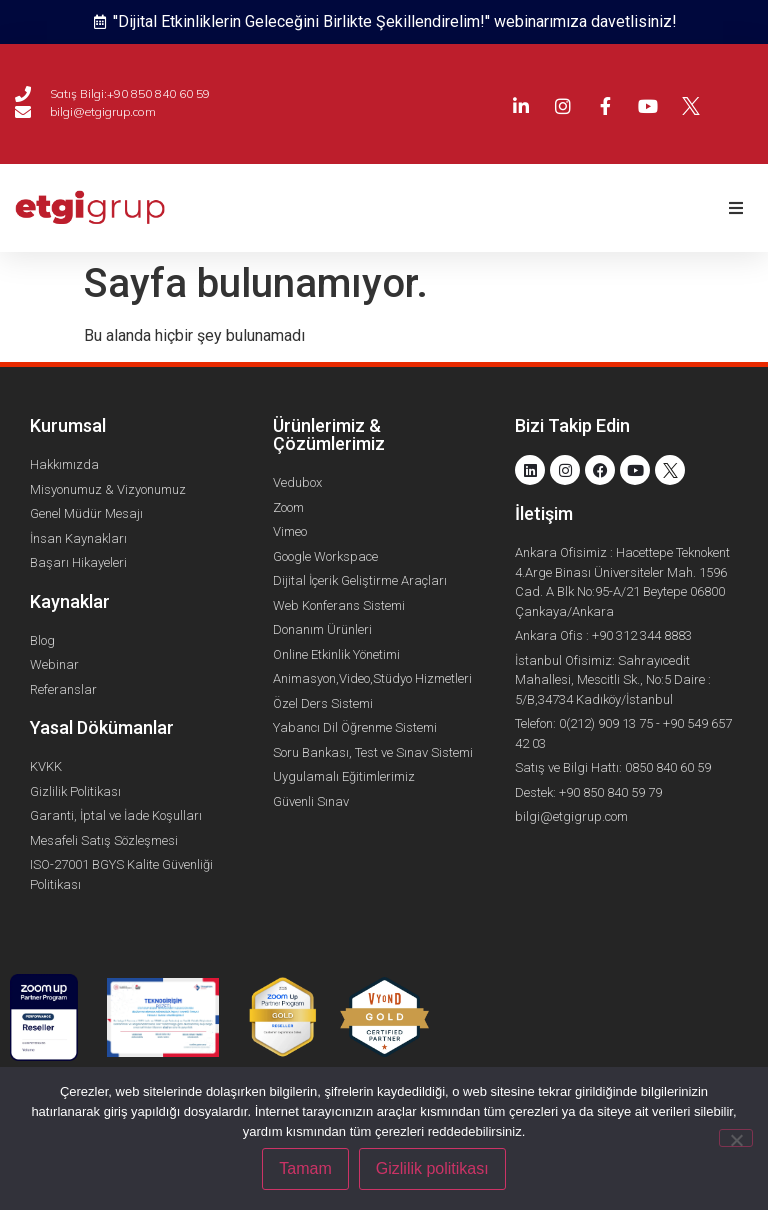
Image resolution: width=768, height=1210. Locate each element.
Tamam (305, 1168)
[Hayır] (736, 1138)
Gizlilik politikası (432, 1168)
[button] (735, 208)
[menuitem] (755, 90)
